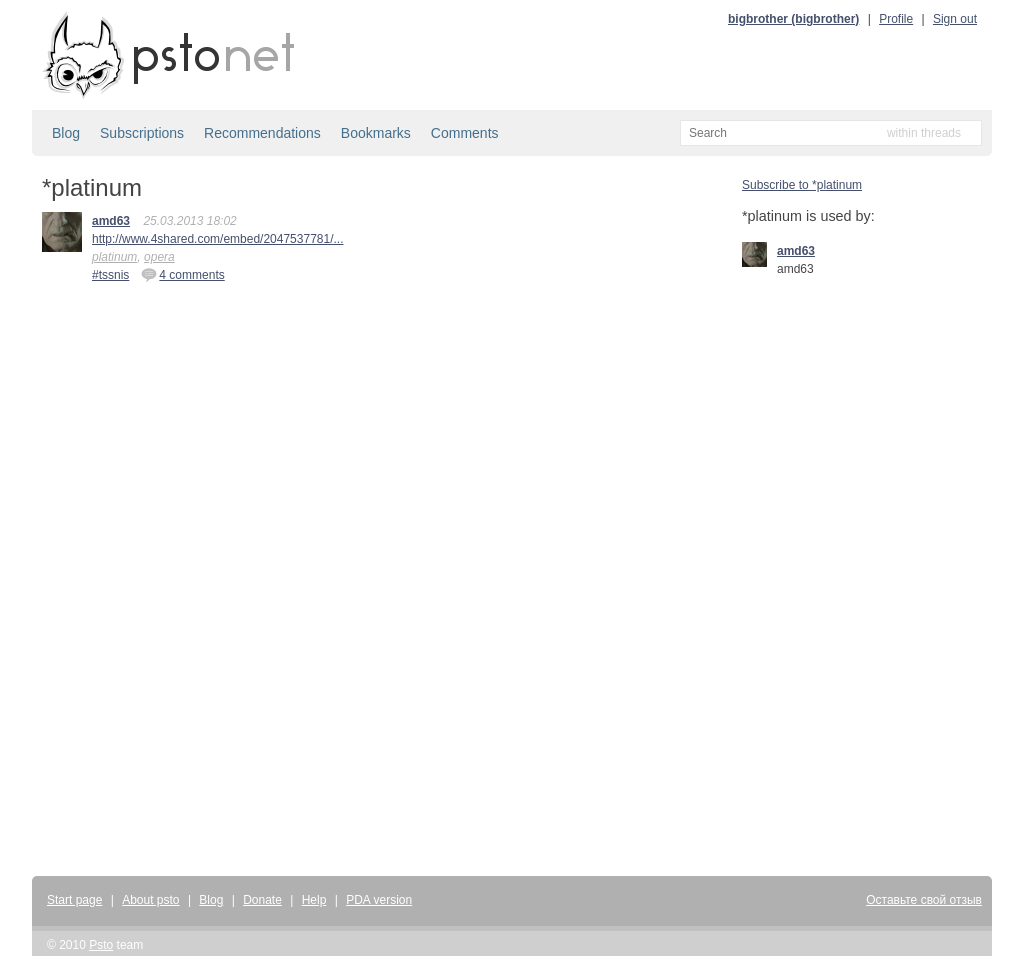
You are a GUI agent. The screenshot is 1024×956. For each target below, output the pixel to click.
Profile (896, 19)
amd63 (111, 221)
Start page (74, 900)
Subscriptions (142, 133)
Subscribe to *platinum (802, 185)
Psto (101, 945)
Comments (465, 133)
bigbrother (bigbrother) (793, 19)
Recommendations (262, 133)
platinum (114, 257)
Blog (66, 133)
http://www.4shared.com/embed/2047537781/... (218, 239)
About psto (150, 900)
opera (159, 257)
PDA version (379, 900)
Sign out (955, 19)
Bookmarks (376, 133)
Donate (262, 900)
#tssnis (110, 275)
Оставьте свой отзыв (924, 900)
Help (314, 900)
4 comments (182, 274)
